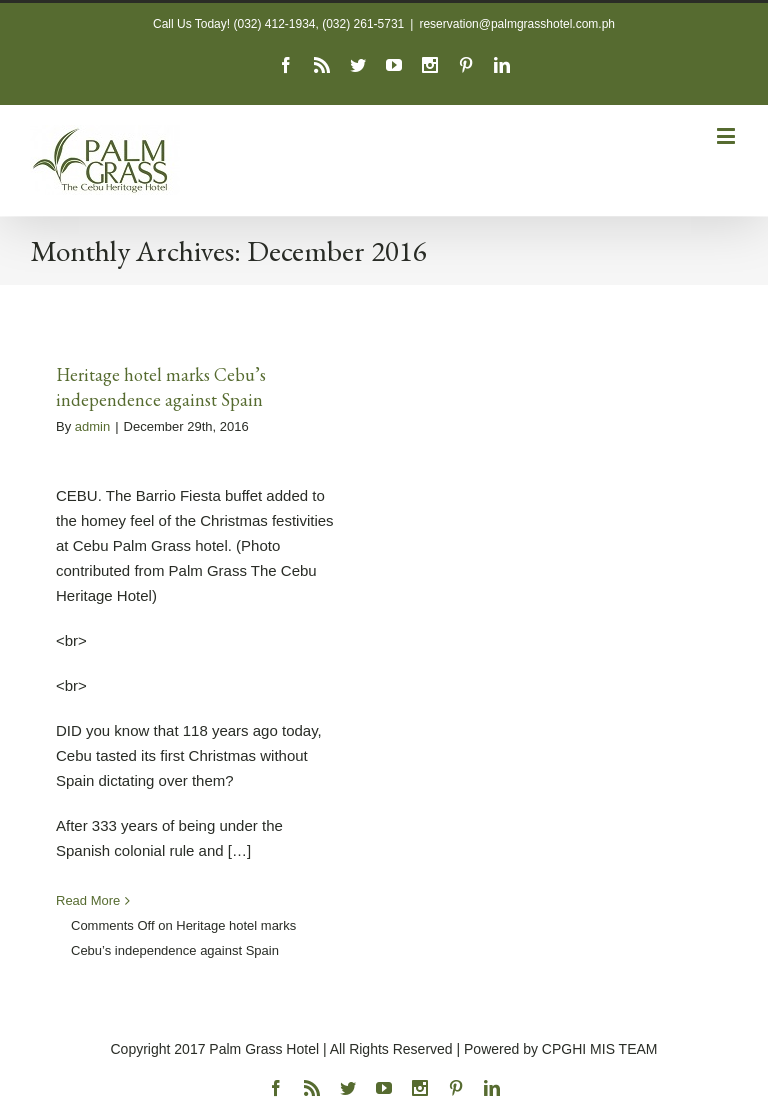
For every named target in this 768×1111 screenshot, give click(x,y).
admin (92, 426)
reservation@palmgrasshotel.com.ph (517, 24)
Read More (88, 900)
